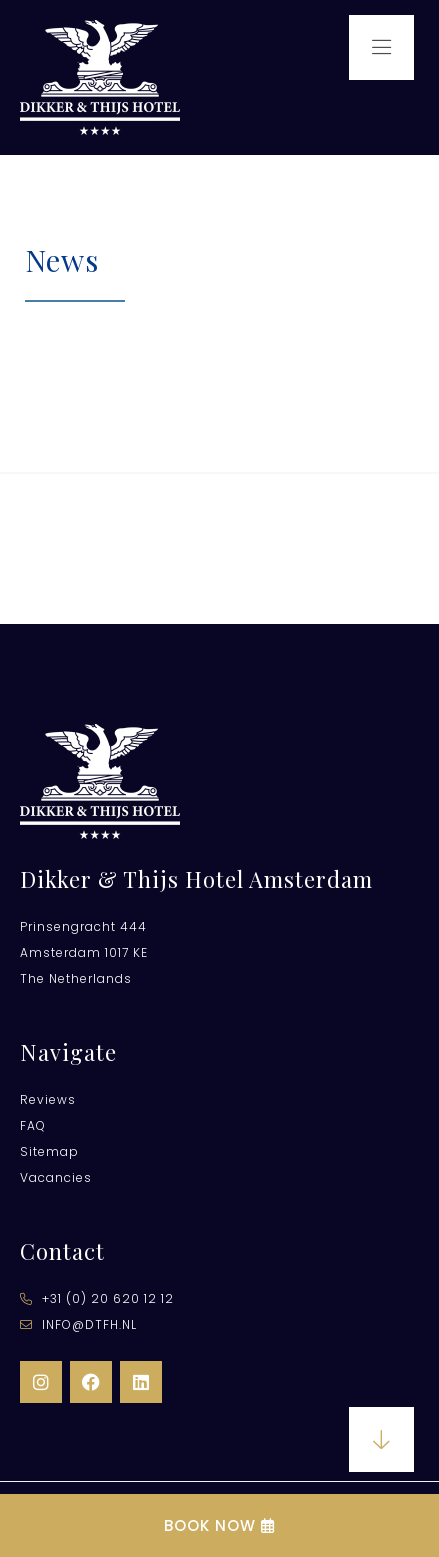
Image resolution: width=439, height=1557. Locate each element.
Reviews (48, 1099)
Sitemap (49, 1151)
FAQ (33, 1125)
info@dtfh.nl (78, 1324)
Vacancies (56, 1177)
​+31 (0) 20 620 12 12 (97, 1298)
